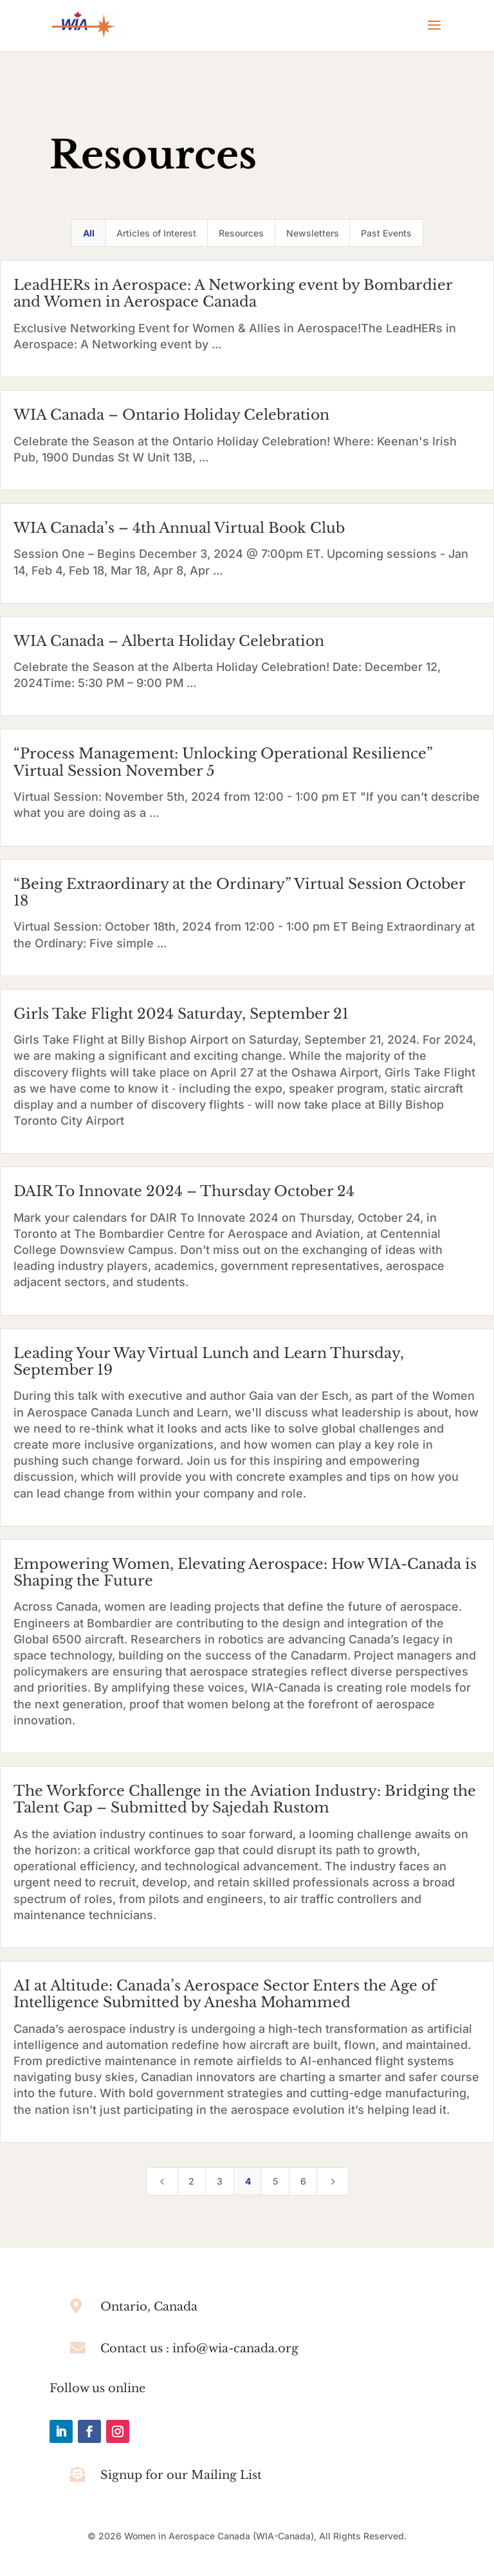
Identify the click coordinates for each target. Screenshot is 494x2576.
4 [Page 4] (248, 2181)
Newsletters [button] (312, 233)
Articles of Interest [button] (156, 233)
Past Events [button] (386, 233)
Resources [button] (241, 233)
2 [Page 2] (191, 2181)
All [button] (89, 233)
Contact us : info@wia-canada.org (199, 2348)
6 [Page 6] (303, 2181)
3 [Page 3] (220, 2181)
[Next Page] (332, 2181)
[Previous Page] (162, 2181)
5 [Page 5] (275, 2181)
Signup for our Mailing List (181, 2475)
